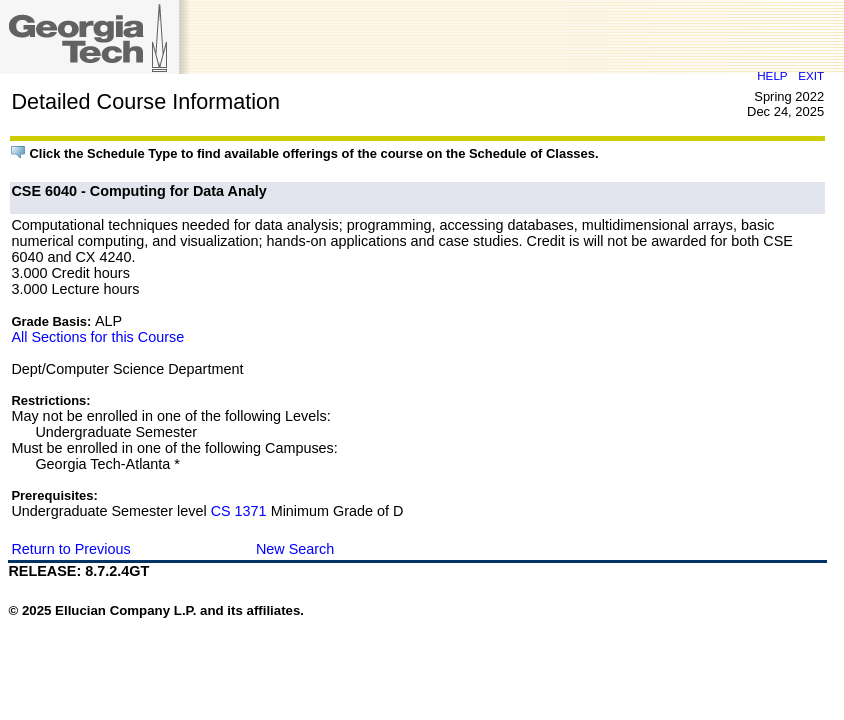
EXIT (811, 75)
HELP (772, 75)
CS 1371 (239, 511)
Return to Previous (70, 549)
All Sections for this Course (97, 337)
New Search (295, 549)
